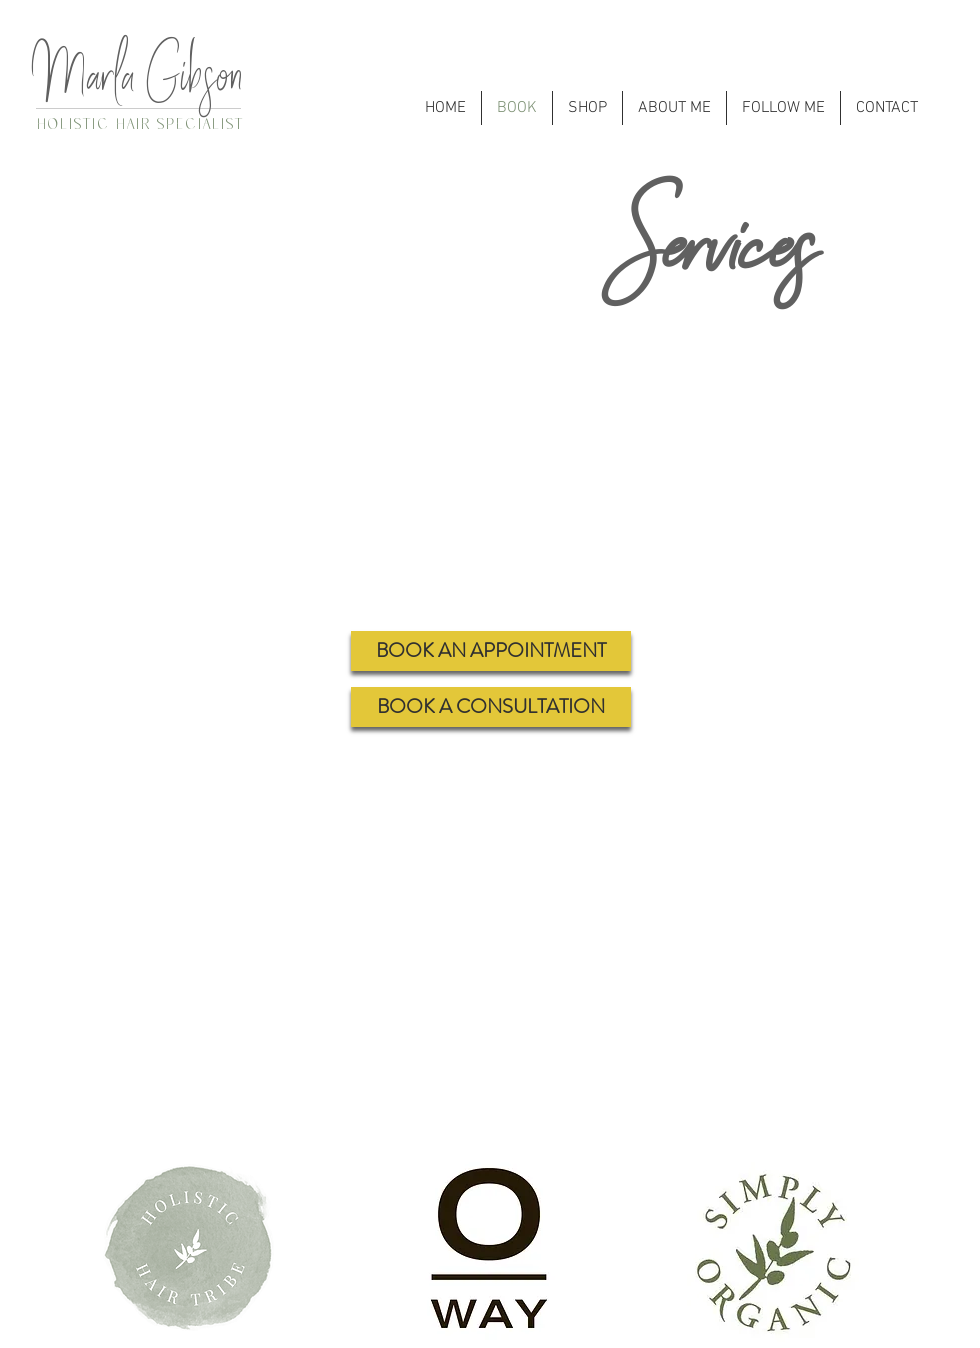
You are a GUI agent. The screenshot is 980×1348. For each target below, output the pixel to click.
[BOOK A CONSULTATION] (491, 707)
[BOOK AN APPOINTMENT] (491, 651)
